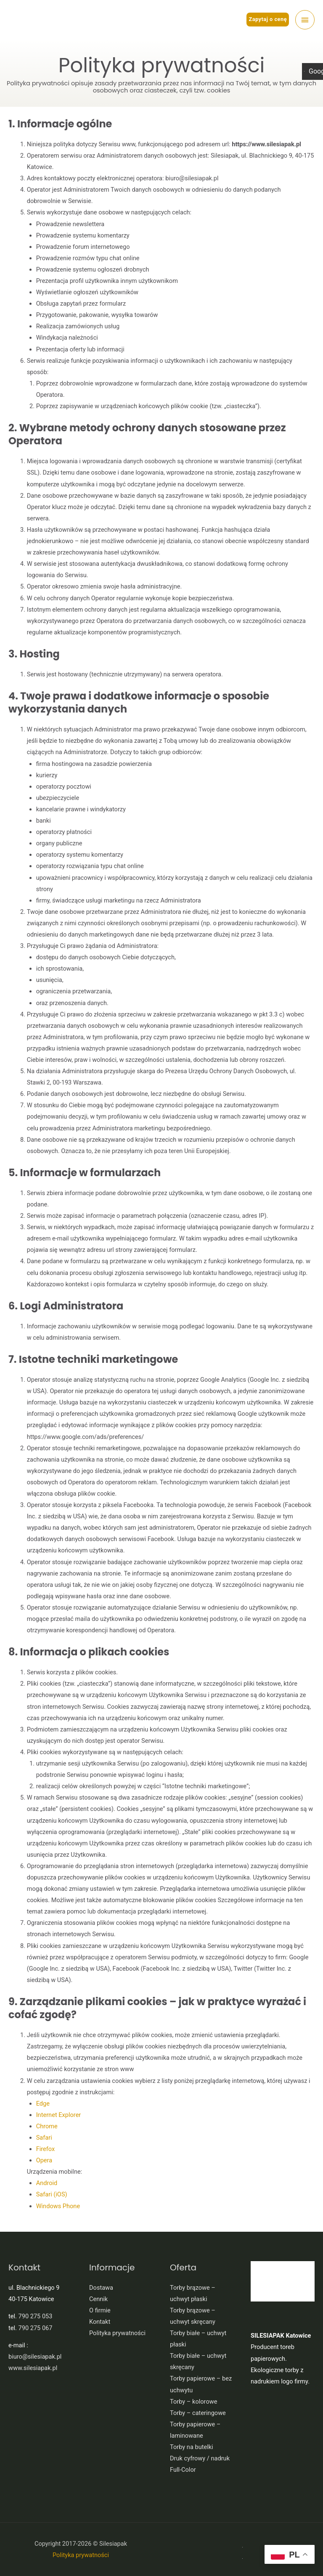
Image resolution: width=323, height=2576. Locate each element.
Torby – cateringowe (198, 2413)
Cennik (98, 2299)
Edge (43, 2103)
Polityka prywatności (117, 2333)
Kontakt (99, 2321)
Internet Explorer (58, 2115)
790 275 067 (36, 2328)
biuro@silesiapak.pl (34, 2356)
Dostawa (101, 2287)
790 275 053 (36, 2316)
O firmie (100, 2310)
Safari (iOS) (51, 2194)
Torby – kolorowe (193, 2401)
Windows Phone (58, 2206)
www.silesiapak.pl (32, 2368)
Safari (44, 2137)
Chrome (47, 2126)
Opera (44, 2160)
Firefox (45, 2149)
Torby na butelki (191, 2447)
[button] (267, 19)
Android (47, 2183)
